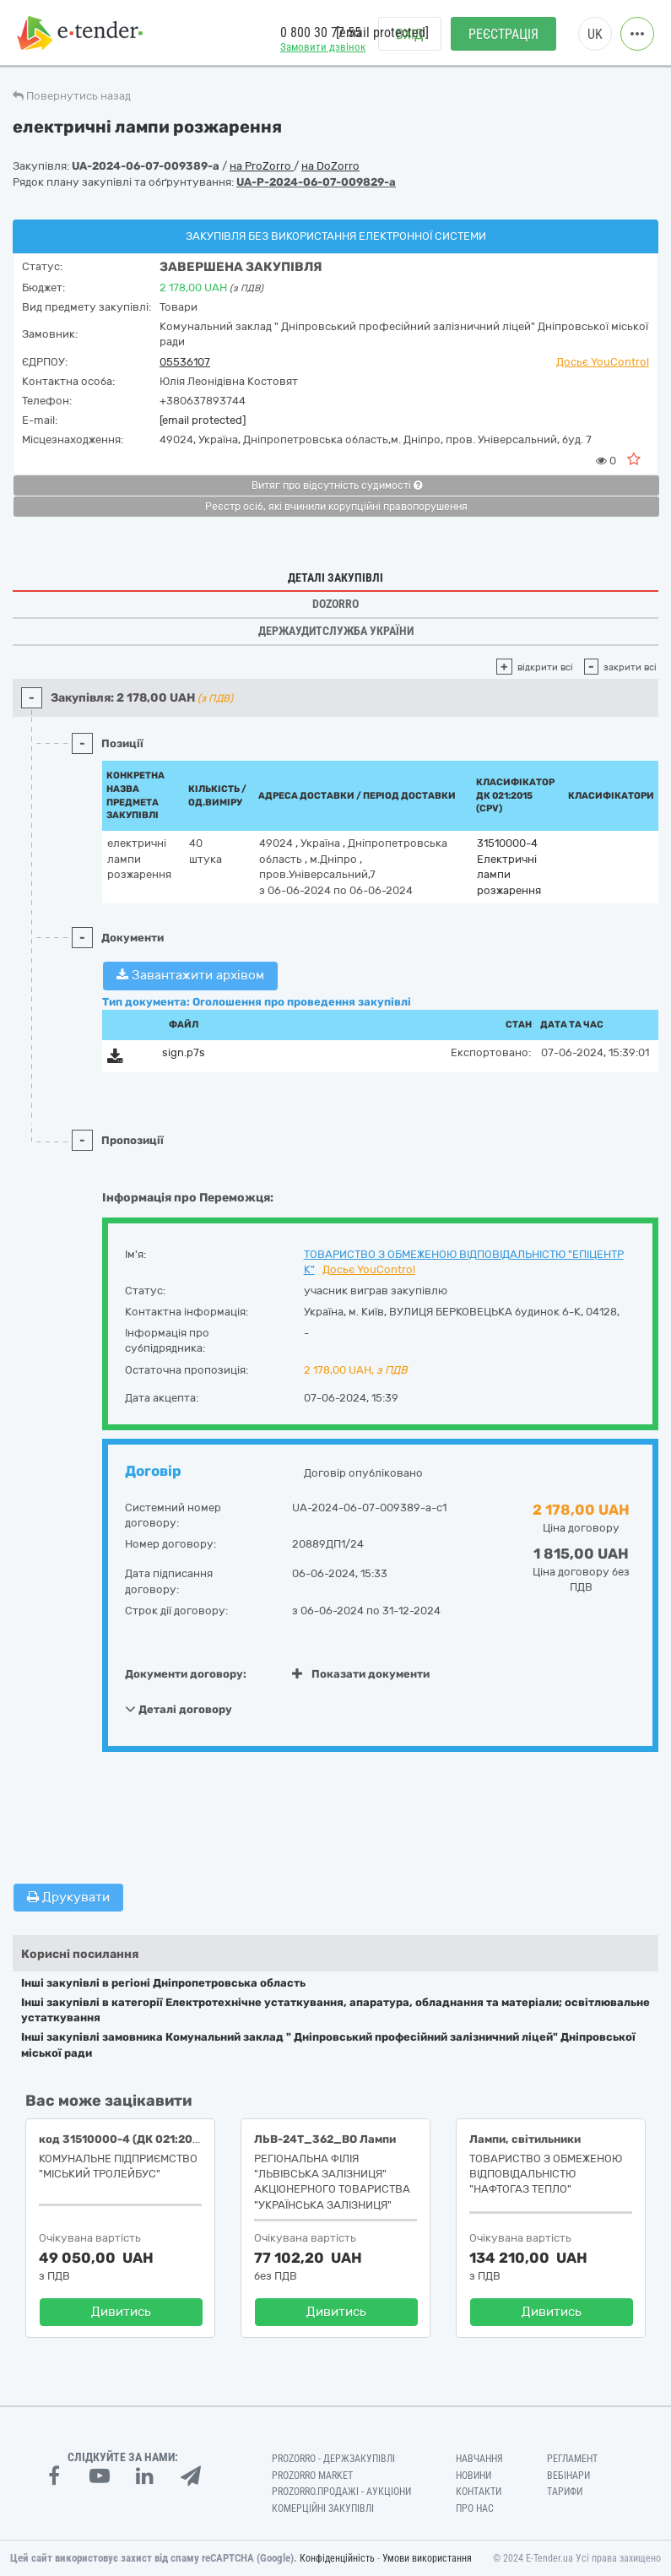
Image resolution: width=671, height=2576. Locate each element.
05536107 (185, 361)
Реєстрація (503, 34)
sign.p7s (183, 1052)
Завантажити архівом (190, 975)
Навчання (479, 2459)
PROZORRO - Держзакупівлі (333, 2459)
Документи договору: (185, 1674)
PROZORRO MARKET (312, 2475)
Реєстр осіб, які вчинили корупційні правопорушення (336, 506)
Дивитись (121, 2311)
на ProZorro (262, 166)
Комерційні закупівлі (323, 2508)
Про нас (475, 2508)
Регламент (572, 2459)
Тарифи (564, 2491)
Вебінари (568, 2475)
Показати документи (361, 1674)
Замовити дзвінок (322, 47)
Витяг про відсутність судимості (337, 485)
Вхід (410, 34)
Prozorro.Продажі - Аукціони (341, 2491)
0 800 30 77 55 (320, 32)
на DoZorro (330, 166)
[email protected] (203, 420)
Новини (473, 2475)
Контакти (478, 2491)
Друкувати (68, 1897)
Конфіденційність (337, 2558)
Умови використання (427, 2558)
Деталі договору (178, 1708)
